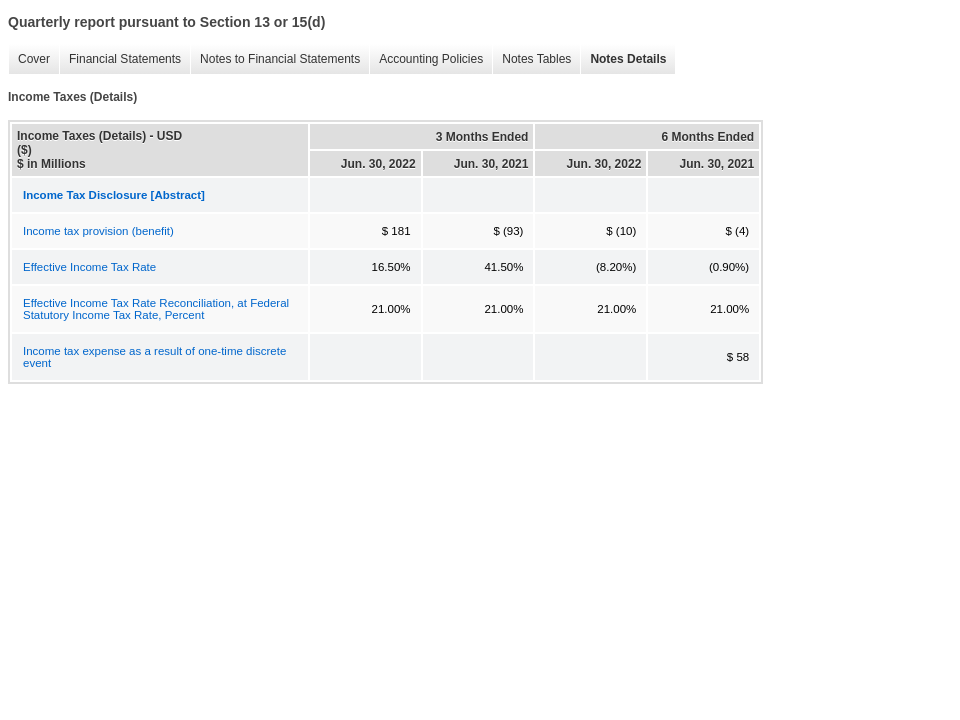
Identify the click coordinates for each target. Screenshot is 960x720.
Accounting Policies (431, 59)
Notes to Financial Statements (280, 59)
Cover (34, 59)
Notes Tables (536, 59)
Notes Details (628, 59)
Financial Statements (125, 59)
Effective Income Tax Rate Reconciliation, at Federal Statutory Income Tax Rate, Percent (156, 309)
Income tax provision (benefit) (98, 231)
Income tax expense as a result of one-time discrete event (154, 357)
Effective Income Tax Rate (89, 267)
